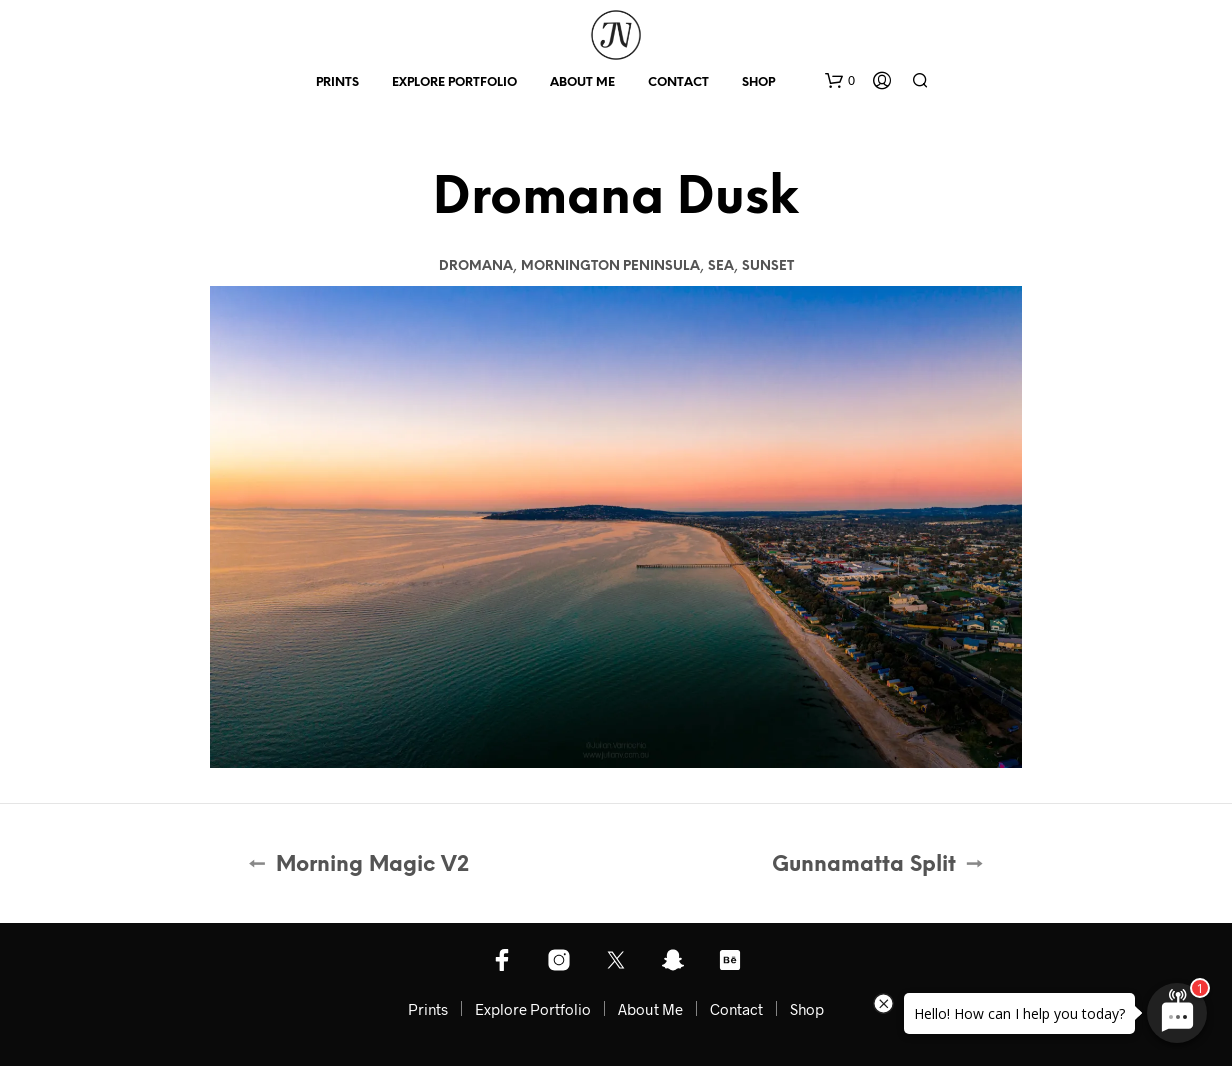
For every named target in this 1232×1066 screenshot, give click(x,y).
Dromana (476, 266)
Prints (337, 82)
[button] (840, 81)
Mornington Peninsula (610, 266)
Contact (678, 82)
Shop (758, 82)
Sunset (768, 266)
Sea (721, 266)
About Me (582, 82)
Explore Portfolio (454, 82)
